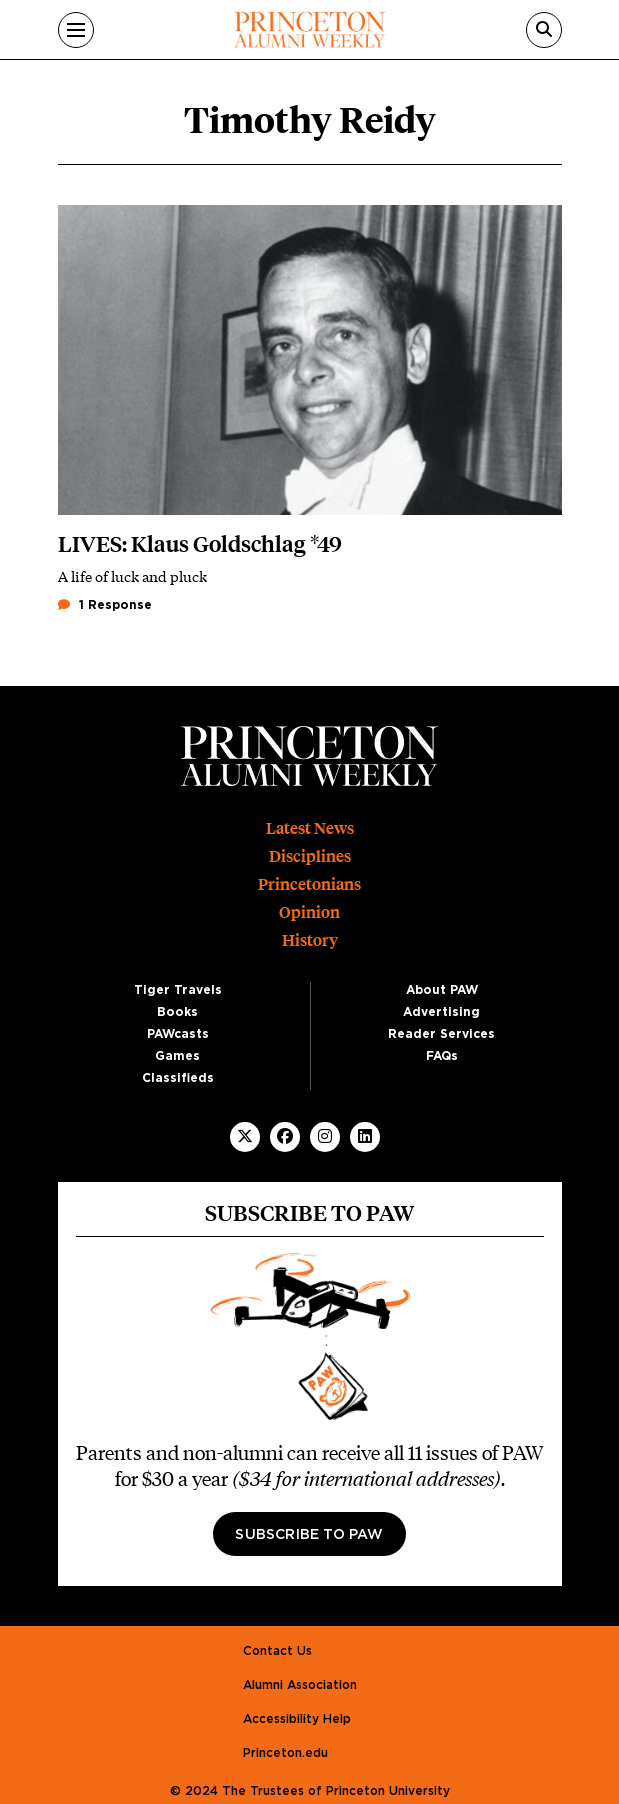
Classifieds (178, 1078)
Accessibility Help (297, 1719)
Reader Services (441, 1034)
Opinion (309, 912)
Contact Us (277, 1651)
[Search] (544, 30)
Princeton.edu (285, 1753)
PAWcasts (178, 1034)
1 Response (105, 605)
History (310, 940)
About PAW (442, 990)
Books (177, 1012)
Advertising (441, 1012)
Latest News (310, 828)
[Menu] (76, 30)
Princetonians (309, 884)
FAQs (442, 1056)
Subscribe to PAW (309, 1535)
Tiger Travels (178, 990)
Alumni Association (300, 1685)
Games (177, 1056)
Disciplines (310, 856)
